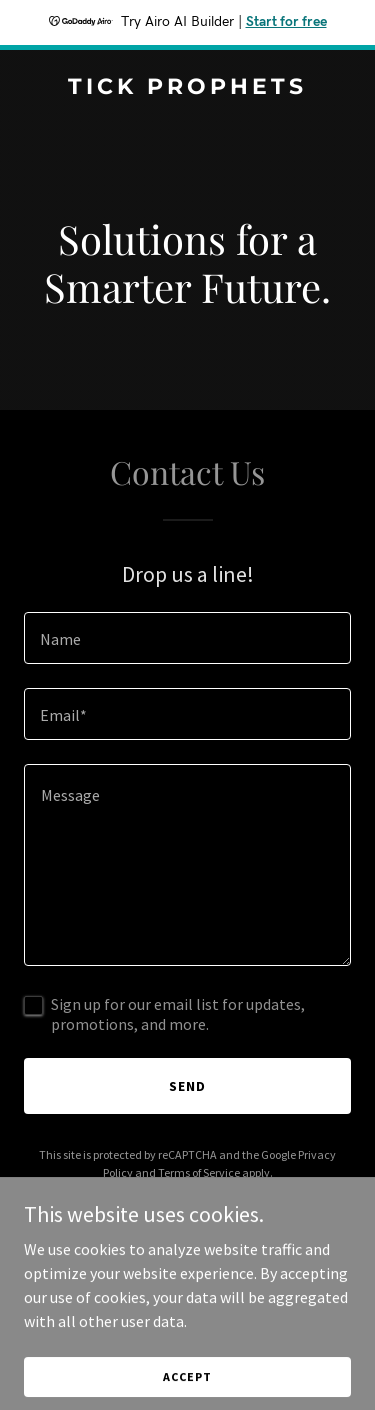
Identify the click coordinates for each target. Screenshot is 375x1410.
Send (187, 1086)
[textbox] (187, 638)
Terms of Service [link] (199, 1172)
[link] (187, 88)
